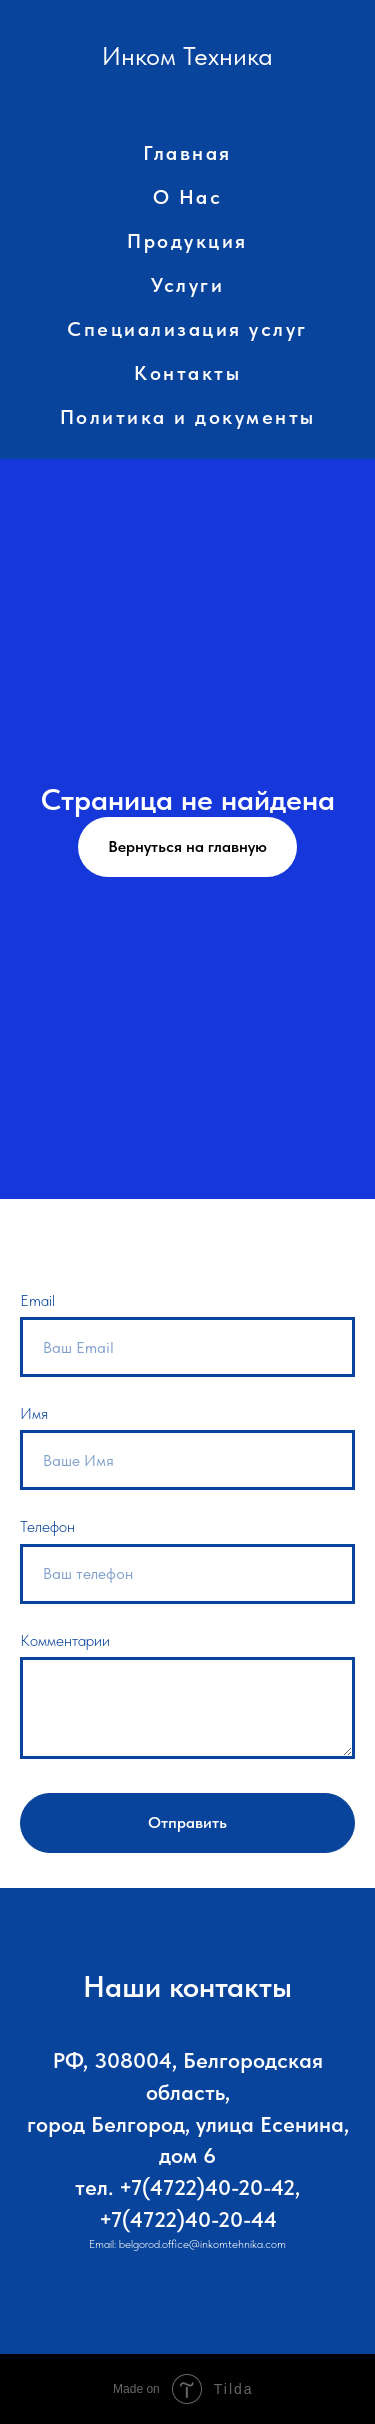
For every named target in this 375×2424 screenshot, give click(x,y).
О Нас (188, 197)
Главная (187, 153)
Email (37, 1300)
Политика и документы (188, 417)
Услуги (187, 285)
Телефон (47, 1526)
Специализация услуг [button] (187, 329)
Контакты (187, 373)
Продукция (187, 241)
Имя (34, 1413)
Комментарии (65, 1640)
